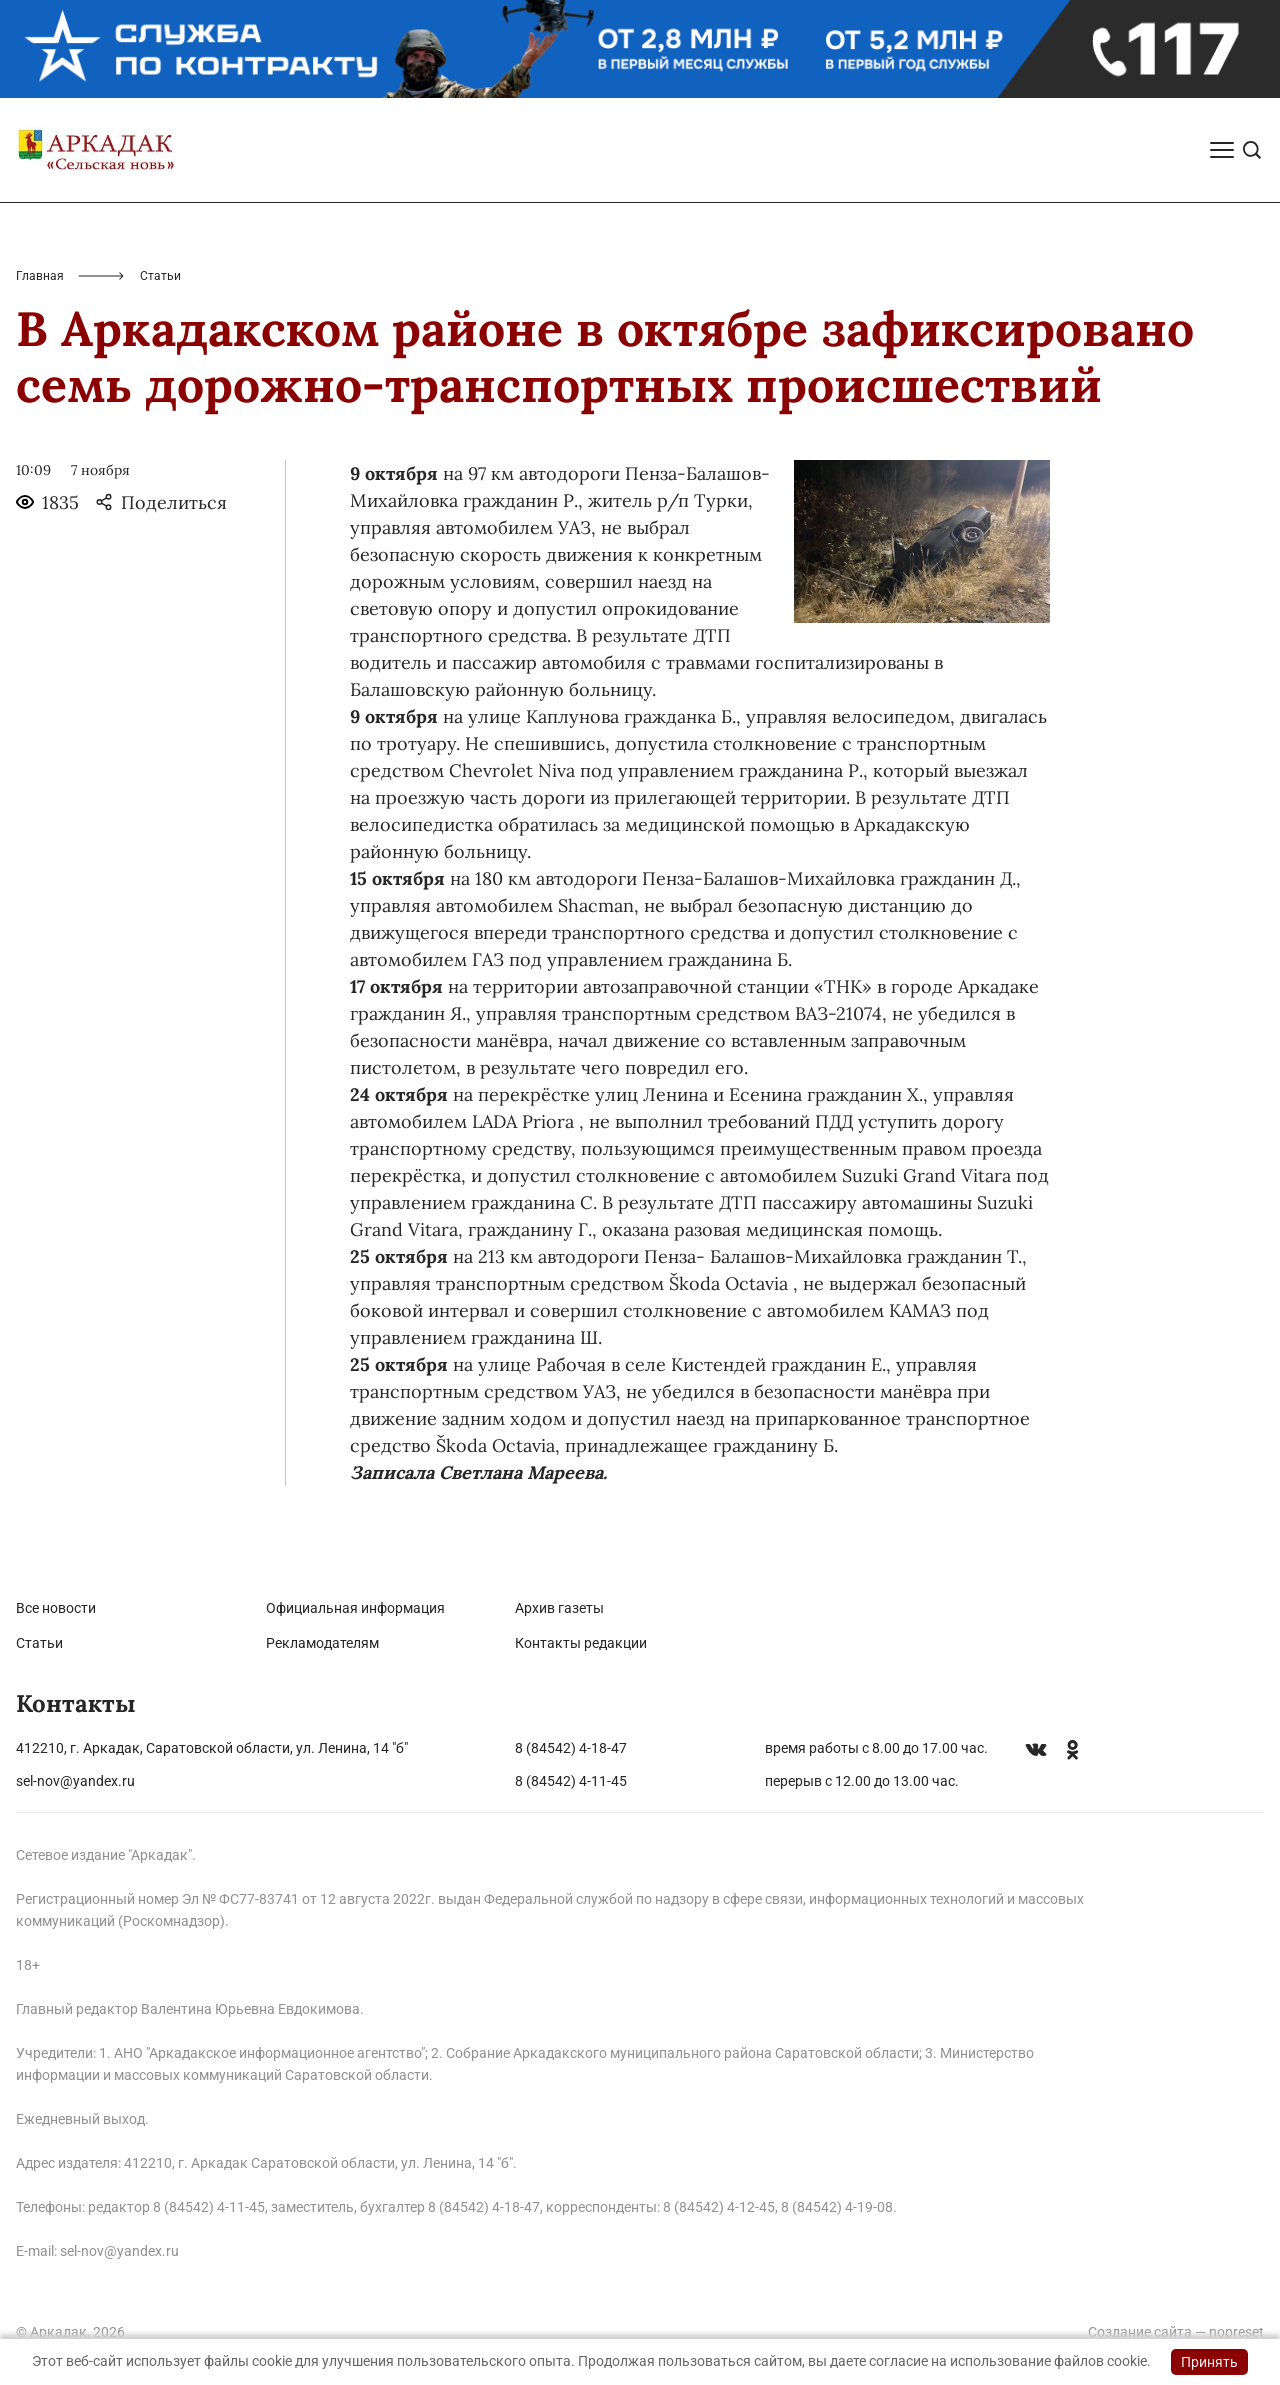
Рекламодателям (322, 1643)
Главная (40, 276)
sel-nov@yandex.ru (75, 1781)
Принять (1209, 2362)
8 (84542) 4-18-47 (571, 1748)
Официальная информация (355, 1608)
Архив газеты (559, 1608)
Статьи (39, 1643)
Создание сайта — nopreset (1176, 2332)
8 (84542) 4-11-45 (571, 1781)
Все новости (56, 1608)
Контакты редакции (581, 1643)
